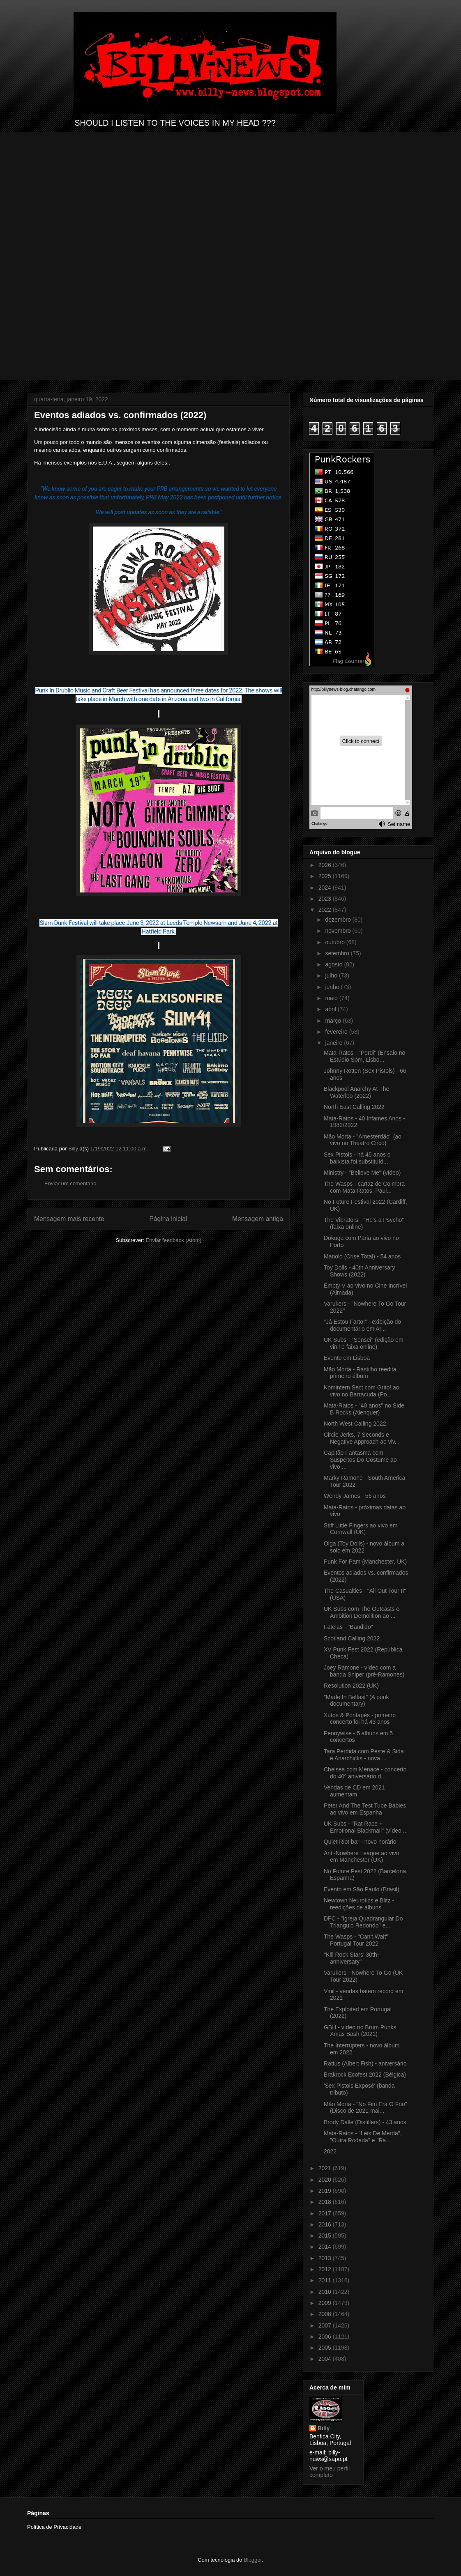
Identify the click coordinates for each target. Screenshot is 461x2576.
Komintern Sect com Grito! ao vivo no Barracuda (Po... (361, 1391)
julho (332, 975)
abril (331, 1009)
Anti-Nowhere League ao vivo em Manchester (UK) (361, 1856)
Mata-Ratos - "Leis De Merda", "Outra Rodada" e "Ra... (363, 2137)
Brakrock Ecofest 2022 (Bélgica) (365, 2074)
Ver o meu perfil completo (329, 2471)
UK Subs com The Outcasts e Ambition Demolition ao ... (361, 1612)
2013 (325, 2258)
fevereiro (337, 1031)
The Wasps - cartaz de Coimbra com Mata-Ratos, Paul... (364, 1187)
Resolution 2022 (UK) (351, 1685)
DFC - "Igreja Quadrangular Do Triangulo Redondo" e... (363, 1922)
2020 (325, 2179)
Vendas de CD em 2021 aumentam (354, 1791)
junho (333, 987)
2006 (325, 2336)
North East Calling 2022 (354, 1107)
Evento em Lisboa (347, 1358)
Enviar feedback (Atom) (174, 1240)
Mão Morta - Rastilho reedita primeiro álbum (360, 1373)
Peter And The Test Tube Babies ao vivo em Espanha (365, 1809)
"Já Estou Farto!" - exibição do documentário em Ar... (362, 1325)
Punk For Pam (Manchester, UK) (365, 1561)
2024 (325, 887)
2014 (325, 2246)
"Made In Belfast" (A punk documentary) (356, 1700)
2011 (325, 2280)
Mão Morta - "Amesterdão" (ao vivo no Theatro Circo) (362, 1140)
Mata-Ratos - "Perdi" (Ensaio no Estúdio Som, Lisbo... (364, 1056)
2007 (325, 2325)
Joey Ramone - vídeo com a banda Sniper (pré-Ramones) (364, 1671)
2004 (325, 2358)
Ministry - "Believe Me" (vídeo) (362, 1172)
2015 (325, 2235)
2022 (325, 909)
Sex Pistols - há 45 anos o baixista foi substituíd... (357, 1158)
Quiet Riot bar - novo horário (360, 1841)
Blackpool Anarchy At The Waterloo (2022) (356, 1092)
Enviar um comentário (70, 1183)
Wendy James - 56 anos (355, 1496)
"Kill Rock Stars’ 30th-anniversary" (351, 1958)
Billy (324, 2428)
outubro (335, 942)
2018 (325, 2202)
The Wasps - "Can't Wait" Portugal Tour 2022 (356, 1940)
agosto (334, 964)
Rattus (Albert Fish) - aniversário (365, 2063)
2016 (325, 2224)
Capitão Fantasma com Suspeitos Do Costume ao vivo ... (360, 1459)
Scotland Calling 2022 (352, 1638)
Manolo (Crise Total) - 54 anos (362, 1256)
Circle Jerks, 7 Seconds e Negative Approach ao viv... (361, 1438)
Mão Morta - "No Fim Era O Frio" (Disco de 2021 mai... (365, 2107)
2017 (325, 2213)
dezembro (338, 919)
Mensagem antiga (257, 1218)
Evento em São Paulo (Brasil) (361, 1889)
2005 (325, 2347)
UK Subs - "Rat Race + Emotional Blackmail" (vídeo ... (366, 1827)
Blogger (253, 2560)
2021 (325, 2168)
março (334, 1020)
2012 (325, 2269)
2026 (325, 865)
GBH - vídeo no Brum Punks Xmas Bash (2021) (360, 2031)
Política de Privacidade (54, 2527)
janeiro (334, 1043)
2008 (325, 2314)
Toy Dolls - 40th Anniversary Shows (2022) (359, 1271)
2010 (325, 2291)
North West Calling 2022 (355, 1423)
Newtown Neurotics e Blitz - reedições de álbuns (359, 1904)
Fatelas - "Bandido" (348, 1627)
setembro (337, 953)
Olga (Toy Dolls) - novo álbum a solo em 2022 (364, 1547)
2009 (325, 2303)
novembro (338, 930)
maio (332, 998)
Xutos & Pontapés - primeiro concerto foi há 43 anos (360, 1718)
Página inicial (168, 1218)
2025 (325, 876)
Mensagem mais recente (69, 1218)
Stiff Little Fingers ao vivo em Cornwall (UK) (360, 1529)
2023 (325, 898)
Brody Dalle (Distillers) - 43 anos (365, 2122)
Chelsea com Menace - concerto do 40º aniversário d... (365, 1773)
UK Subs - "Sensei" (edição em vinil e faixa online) (363, 1343)
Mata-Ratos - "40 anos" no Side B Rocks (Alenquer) (364, 1409)
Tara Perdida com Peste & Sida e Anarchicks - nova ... (364, 1755)
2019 (325, 2190)
